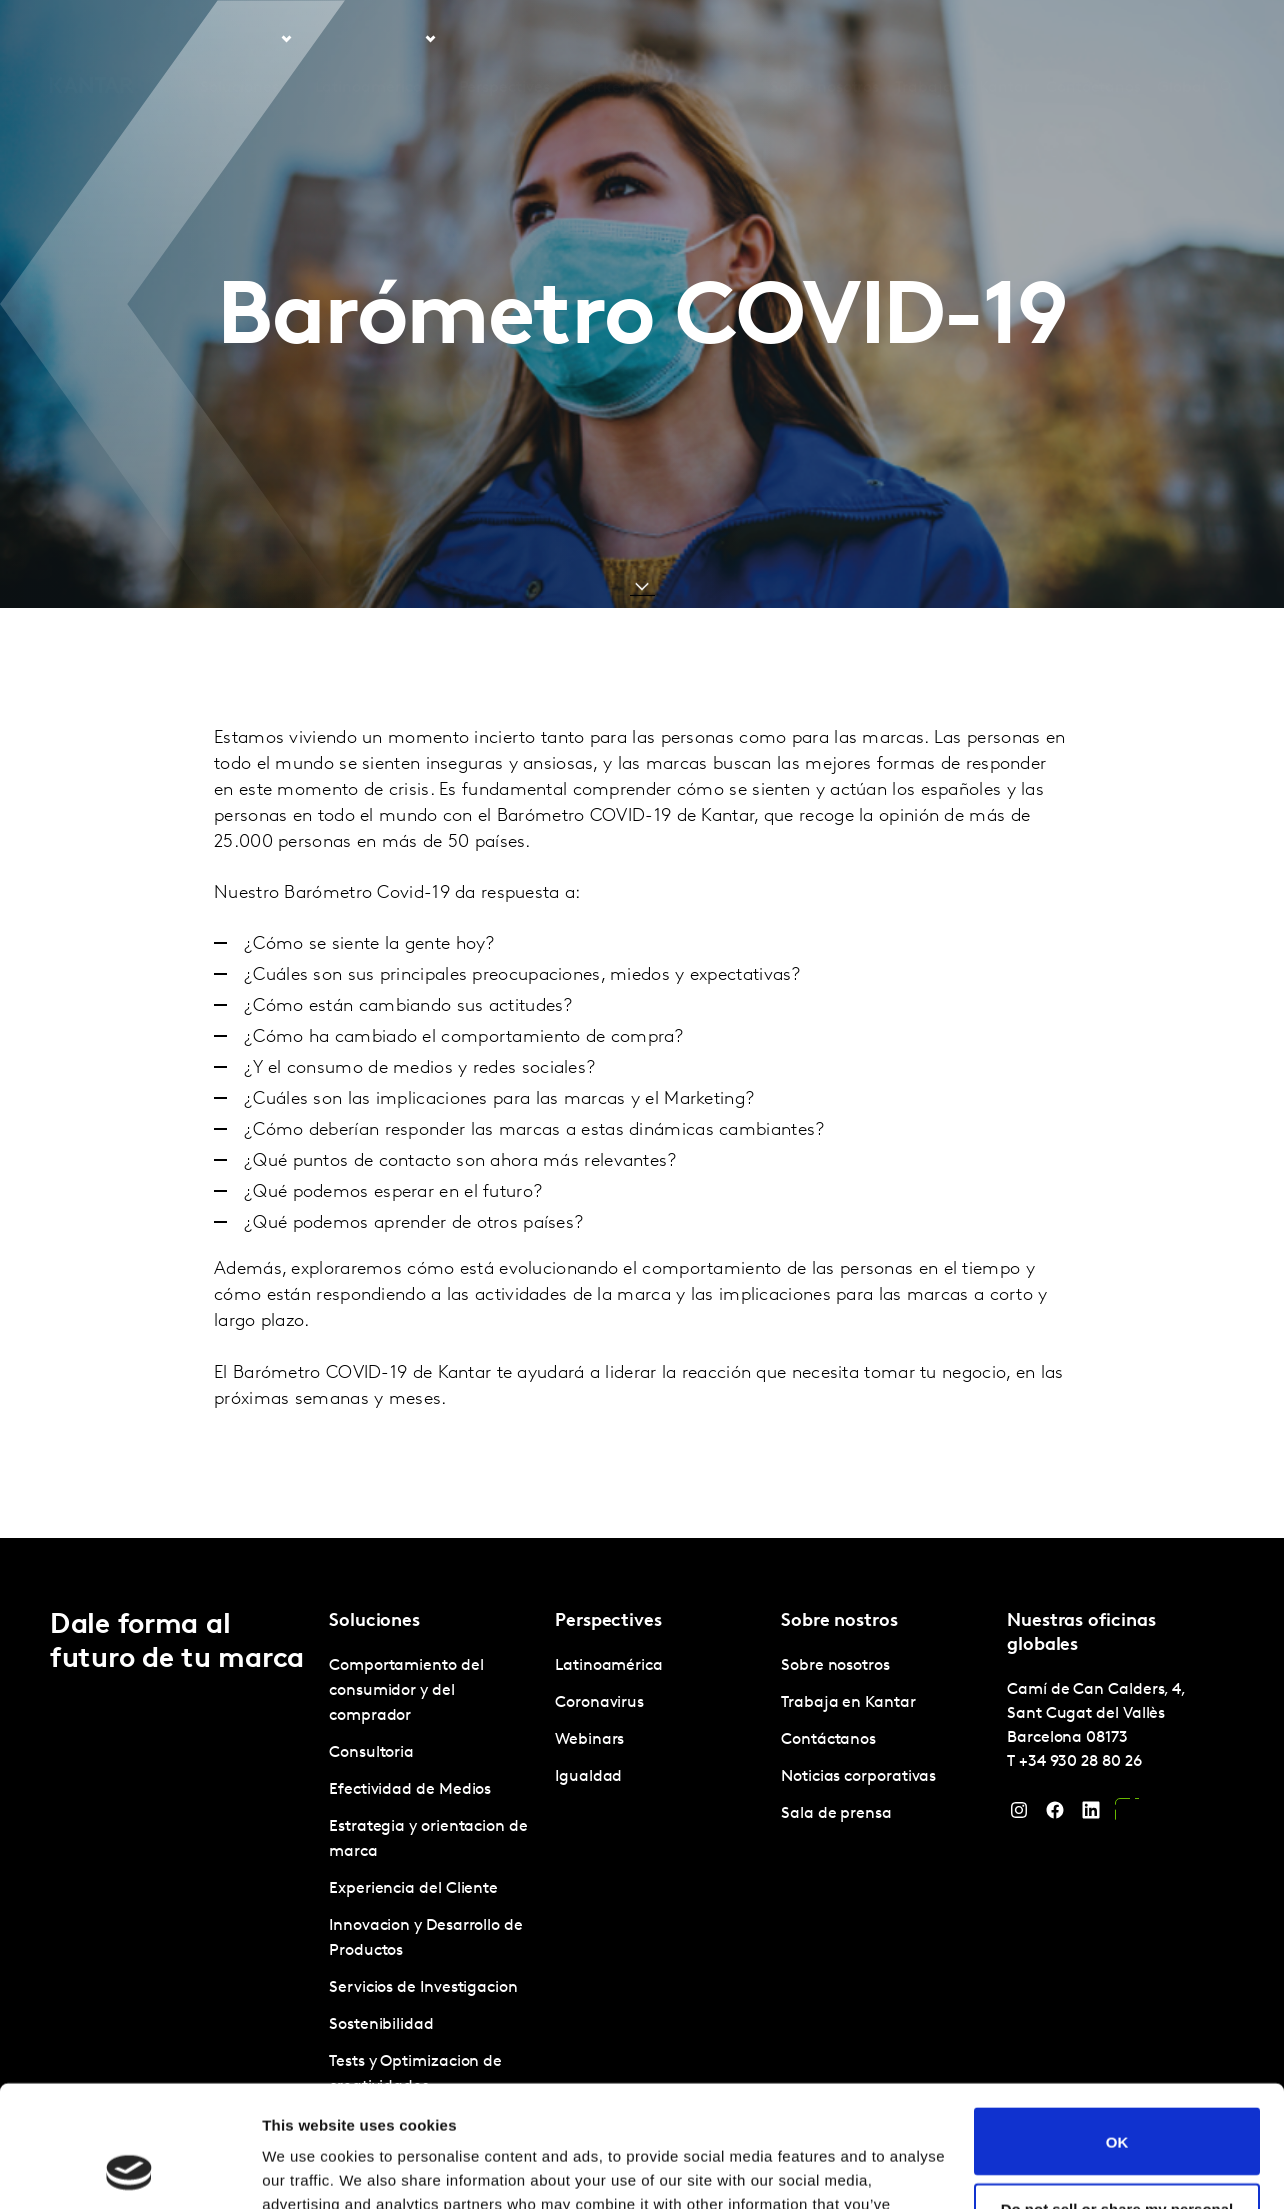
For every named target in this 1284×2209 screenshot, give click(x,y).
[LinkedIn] (1091, 1815)
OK (1117, 2027)
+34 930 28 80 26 (1080, 1762)
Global (1181, 39)
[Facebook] (1055, 1815)
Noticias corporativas (858, 1777)
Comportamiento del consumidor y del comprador (406, 1691)
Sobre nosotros (824, 39)
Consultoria (371, 1753)
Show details (308, 2169)
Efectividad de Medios (410, 1790)
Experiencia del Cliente (413, 1889)
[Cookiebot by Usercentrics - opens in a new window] (129, 2170)
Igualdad (588, 1777)
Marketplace (621, 39)
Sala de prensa (836, 1814)
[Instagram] (1019, 1815)
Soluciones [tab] (239, 39)
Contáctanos (1093, 39)
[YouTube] (1127, 1815)
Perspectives (504, 39)
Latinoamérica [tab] (369, 39)
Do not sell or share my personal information (1117, 2103)
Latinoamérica (609, 1666)
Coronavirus (599, 1703)
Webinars (589, 1740)
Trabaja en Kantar (962, 39)
